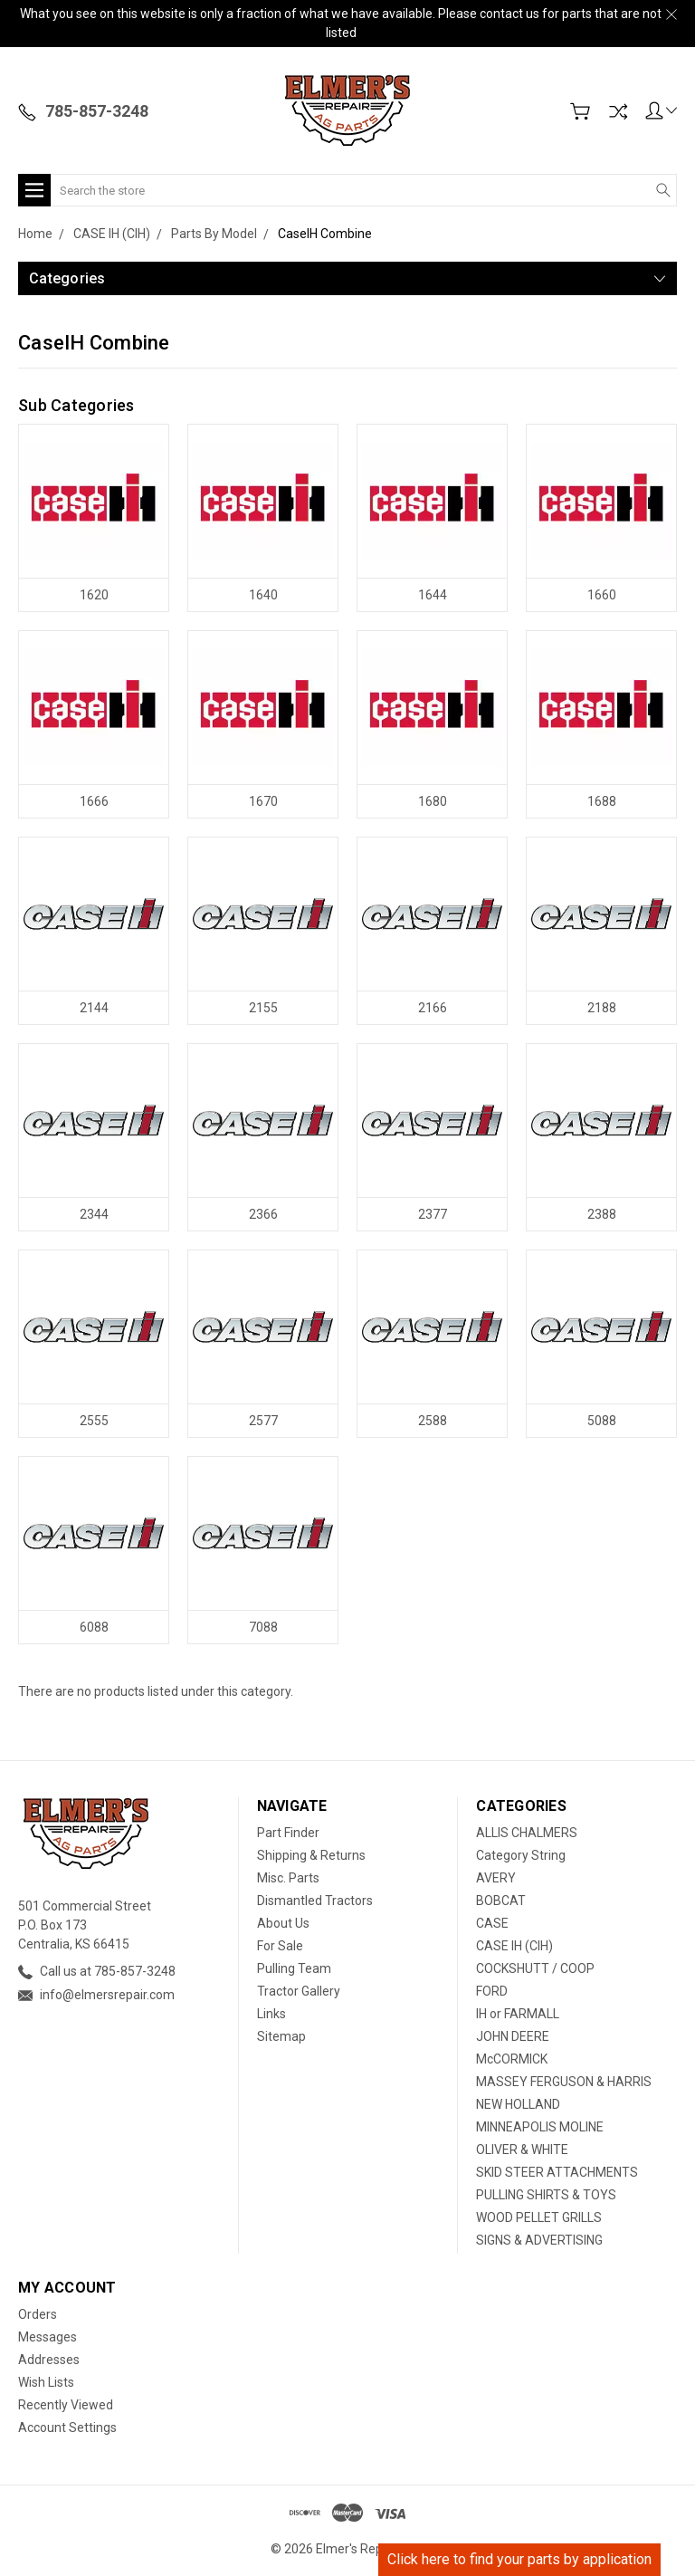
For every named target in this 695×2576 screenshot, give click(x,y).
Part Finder (288, 1832)
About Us (283, 1923)
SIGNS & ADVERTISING (539, 2240)
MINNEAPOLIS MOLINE (540, 2127)
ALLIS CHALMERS (526, 1832)
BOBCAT (501, 1900)
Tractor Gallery (298, 1991)
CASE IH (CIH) (514, 1946)
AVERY (496, 1878)
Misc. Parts (288, 1878)
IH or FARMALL (517, 2013)
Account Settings (67, 2427)
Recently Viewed (65, 2405)
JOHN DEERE (512, 2036)
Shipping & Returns (311, 1855)
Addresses (49, 2359)
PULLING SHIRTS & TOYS (546, 2195)
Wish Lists (46, 2382)
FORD (492, 1991)
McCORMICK (511, 2059)
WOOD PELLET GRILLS (539, 2217)
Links (271, 2013)
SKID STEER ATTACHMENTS (557, 2172)
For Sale (280, 1946)
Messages (47, 2337)
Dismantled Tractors (315, 1900)
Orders (37, 2314)
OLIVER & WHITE (522, 2149)
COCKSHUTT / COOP (535, 1968)
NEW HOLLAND (518, 2104)
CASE (492, 1923)
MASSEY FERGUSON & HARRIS (564, 2081)
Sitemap (281, 2036)
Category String (521, 1855)
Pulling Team (294, 1968)
